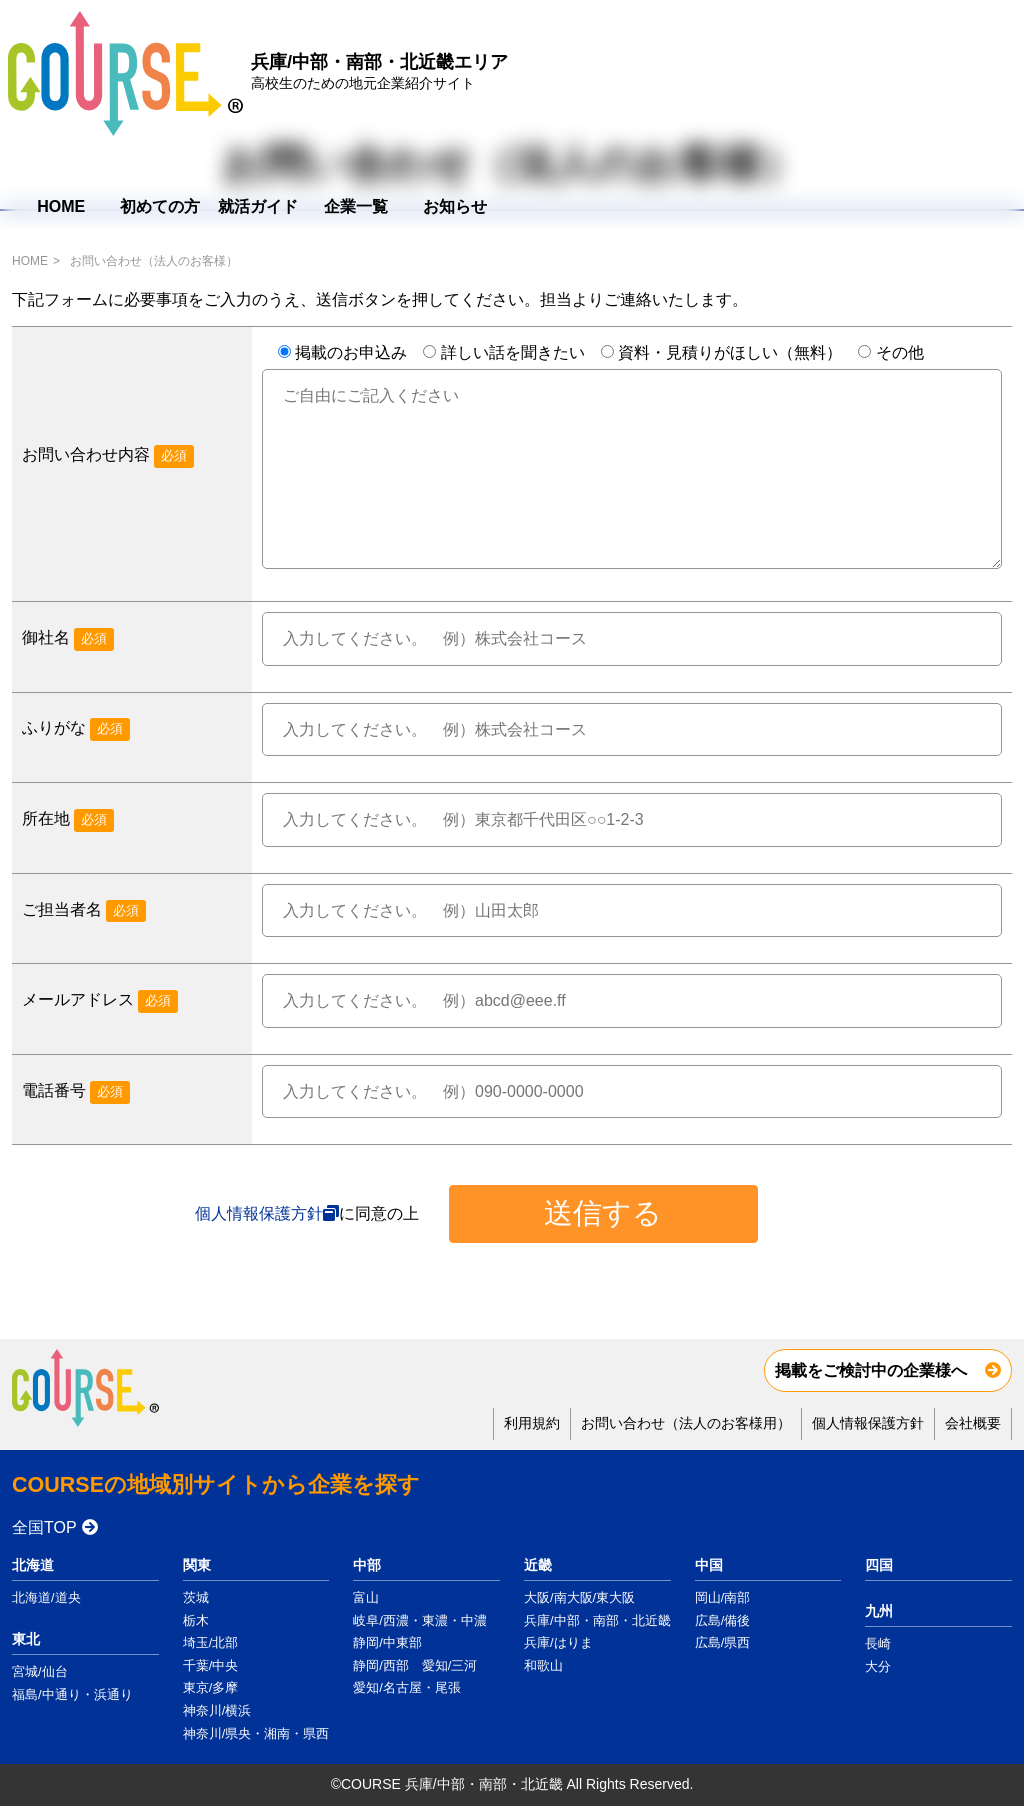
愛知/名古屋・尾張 (407, 1687)
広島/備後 (723, 1620)
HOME (569, 81)
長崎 (878, 1643)
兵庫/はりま (558, 1642)
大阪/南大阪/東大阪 (579, 1597)
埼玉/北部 (211, 1642)
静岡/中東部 (387, 1642)
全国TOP (44, 1527)
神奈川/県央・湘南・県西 (256, 1733)
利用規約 (532, 1423)
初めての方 (668, 81)
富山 (366, 1597)
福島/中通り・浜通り (72, 1694)
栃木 (196, 1620)
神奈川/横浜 (217, 1710)
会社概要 (973, 1423)
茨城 (196, 1597)
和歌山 (543, 1665)
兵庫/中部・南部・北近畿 (597, 1620)
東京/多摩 (211, 1687)
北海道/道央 (46, 1597)
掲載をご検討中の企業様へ (871, 1370)
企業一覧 (864, 81)
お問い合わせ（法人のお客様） (154, 261)
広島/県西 (723, 1642)
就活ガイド (766, 81)
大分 (878, 1666)
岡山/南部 (723, 1597)
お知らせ (963, 81)
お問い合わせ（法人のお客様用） (686, 1423)
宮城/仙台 (40, 1671)
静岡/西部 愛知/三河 (415, 1665)
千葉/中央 (211, 1665)
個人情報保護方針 (259, 1213)
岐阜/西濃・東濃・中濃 (420, 1620)
